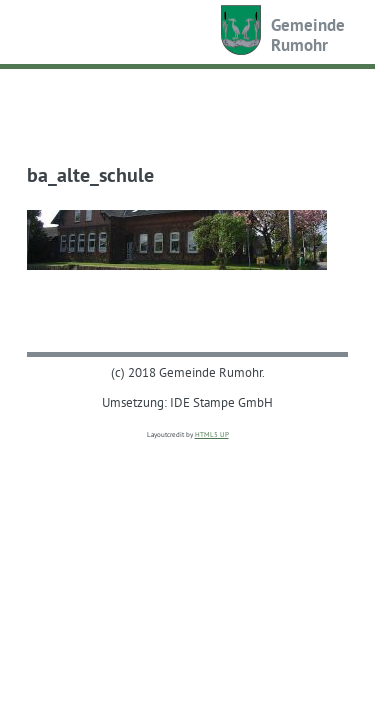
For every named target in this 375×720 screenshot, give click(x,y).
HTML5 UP (212, 434)
